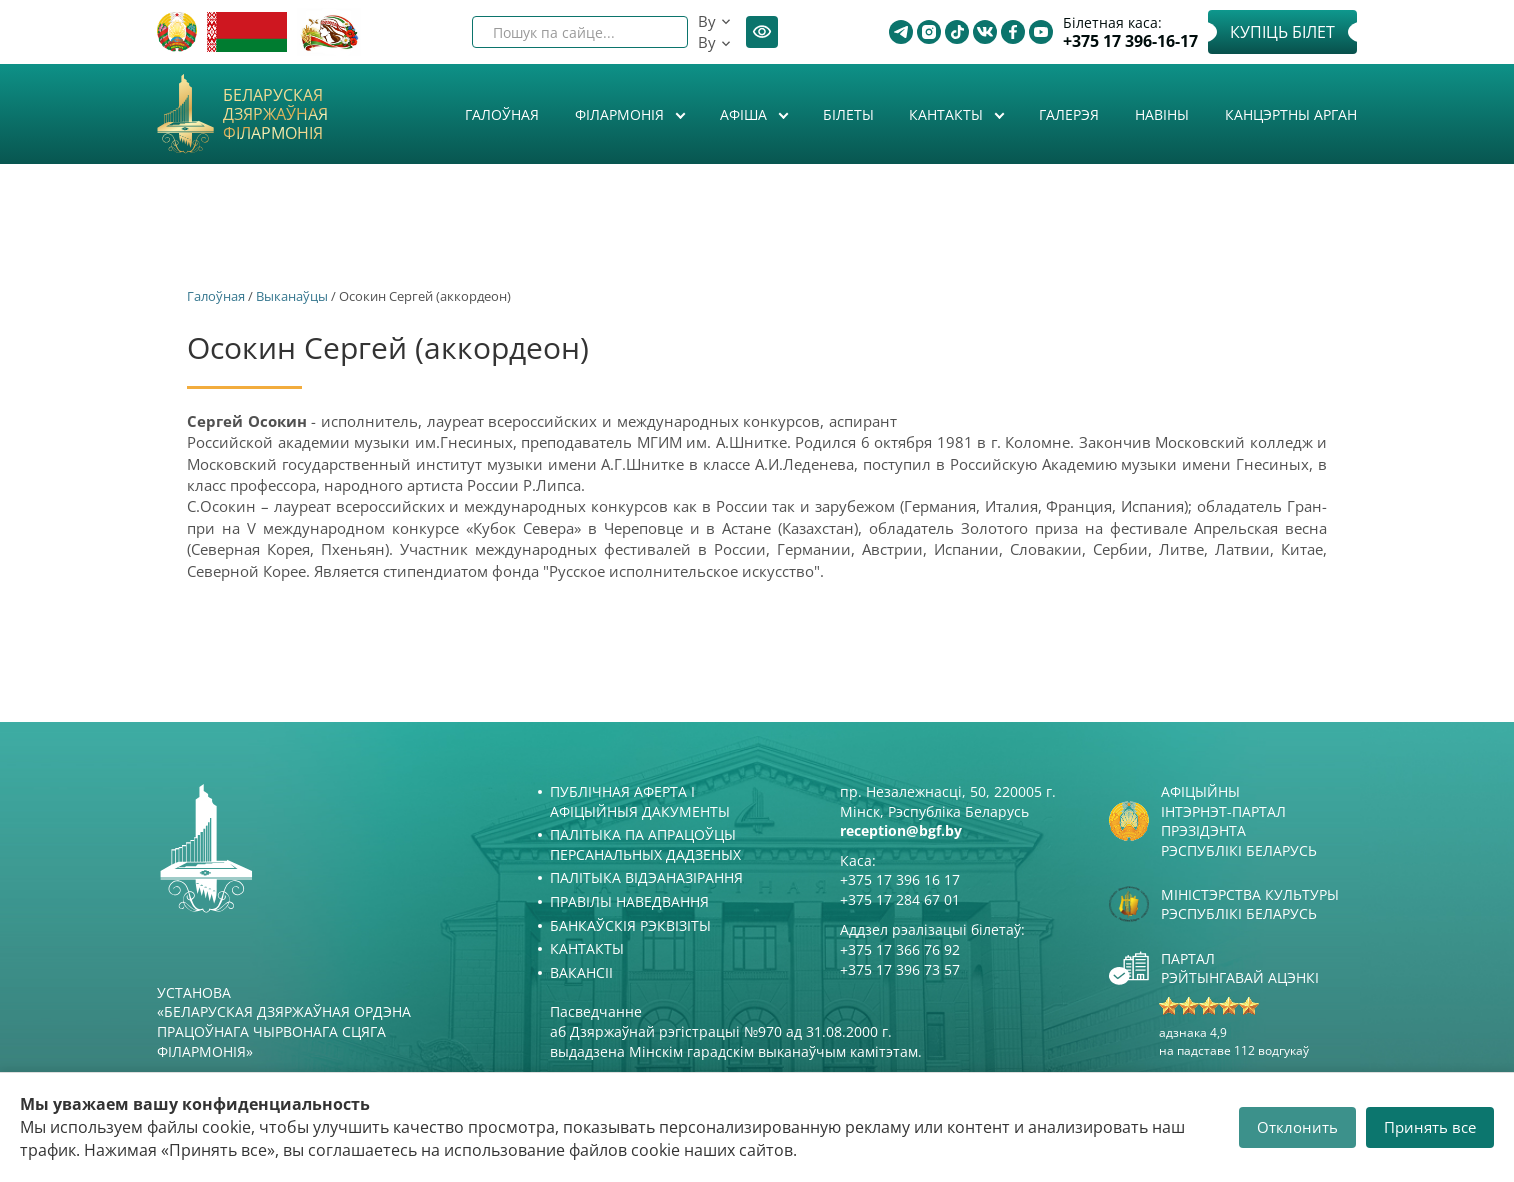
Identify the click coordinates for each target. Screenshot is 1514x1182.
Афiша (745, 114)
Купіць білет (1282, 32)
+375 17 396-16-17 (1130, 41)
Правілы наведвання (629, 901)
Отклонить (1297, 1127)
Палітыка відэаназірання (646, 877)
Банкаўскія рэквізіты (630, 925)
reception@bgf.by (901, 830)
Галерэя (1069, 114)
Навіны (1162, 114)
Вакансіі (581, 972)
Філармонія (621, 114)
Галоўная (502, 114)
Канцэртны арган (1291, 114)
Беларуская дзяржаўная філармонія (275, 115)
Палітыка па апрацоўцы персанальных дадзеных (645, 844)
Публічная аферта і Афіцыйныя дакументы (640, 801)
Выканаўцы (292, 296)
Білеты (848, 114)
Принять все (1430, 1127)
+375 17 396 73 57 (900, 969)
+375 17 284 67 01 (900, 899)
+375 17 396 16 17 (900, 879)
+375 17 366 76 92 (900, 949)
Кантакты (948, 114)
